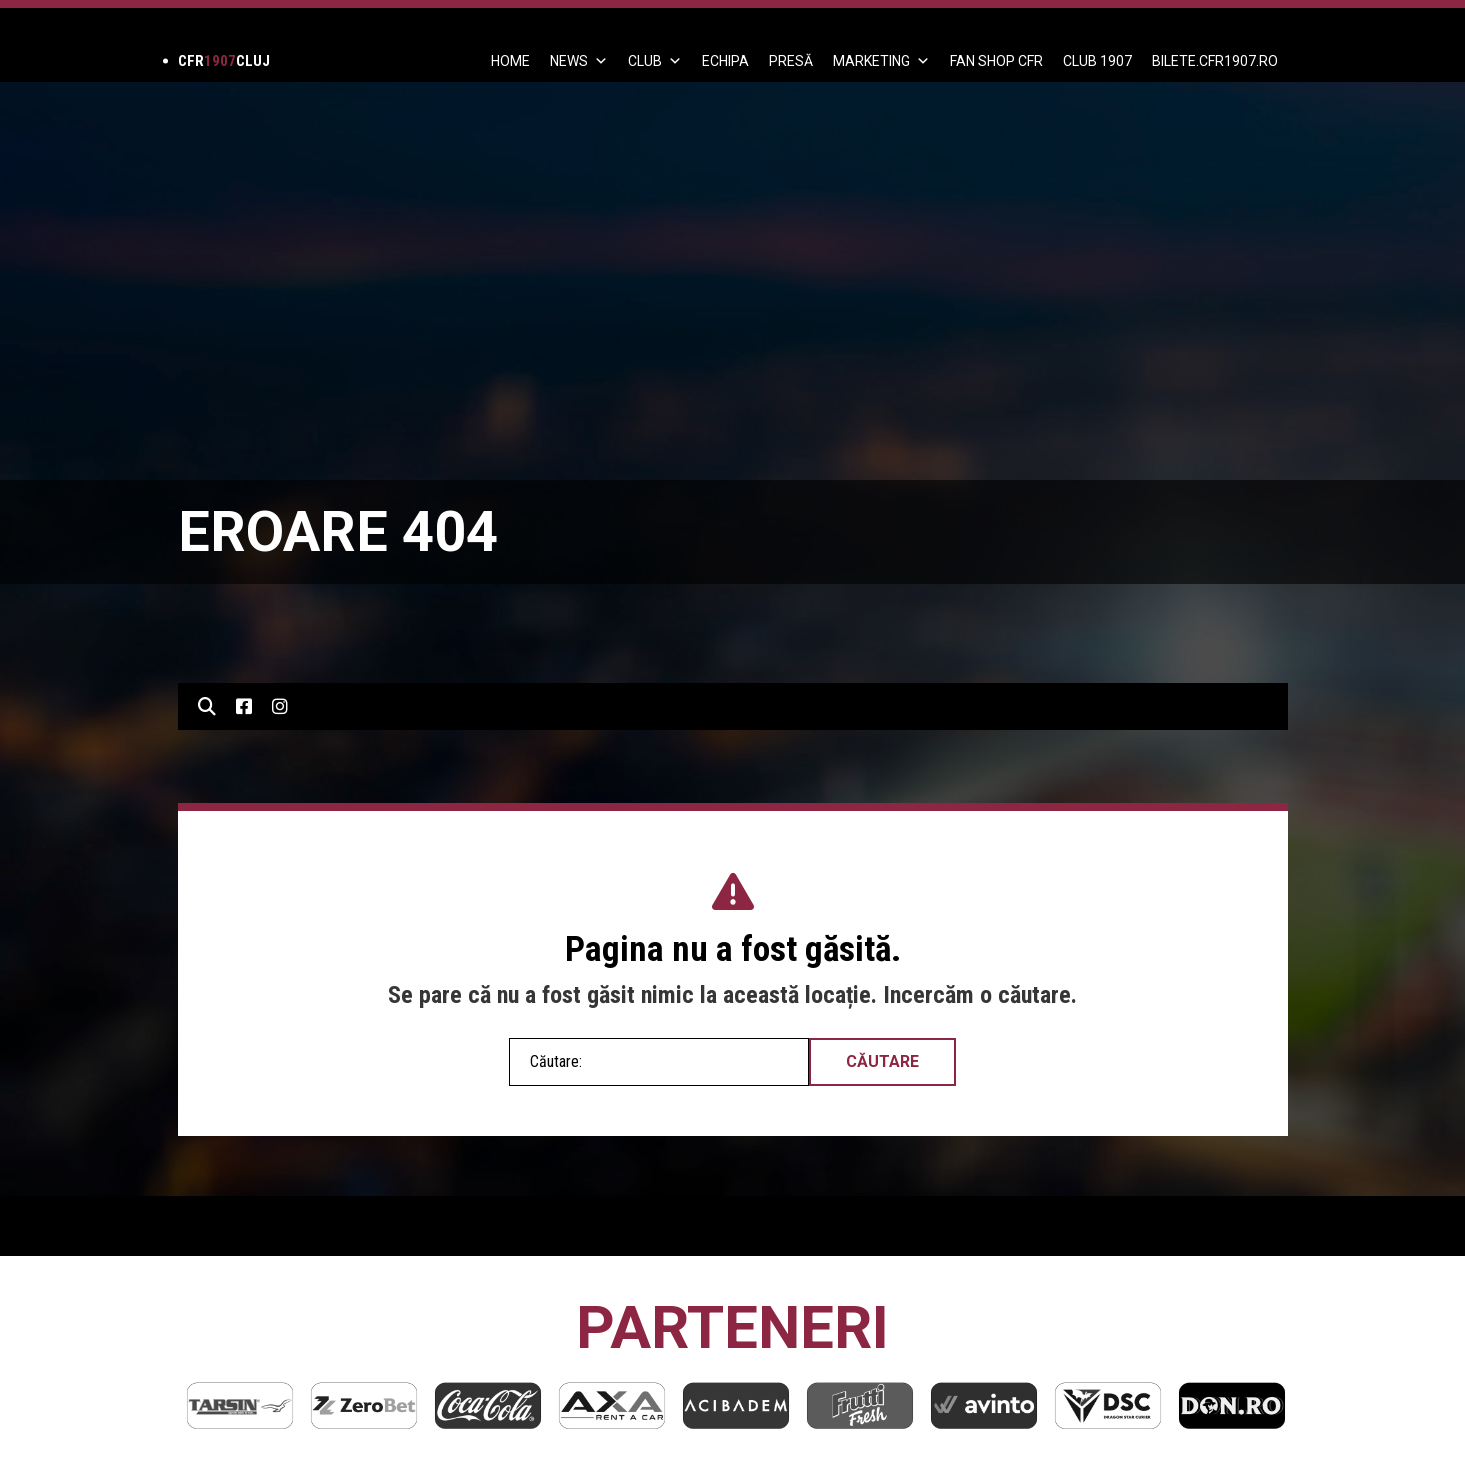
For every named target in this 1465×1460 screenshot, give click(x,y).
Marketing (881, 61)
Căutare (882, 1061)
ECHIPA (725, 61)
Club (655, 61)
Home (510, 61)
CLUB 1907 (1097, 61)
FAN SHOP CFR (996, 61)
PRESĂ (791, 61)
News (579, 61)
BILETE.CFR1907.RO (1215, 61)
